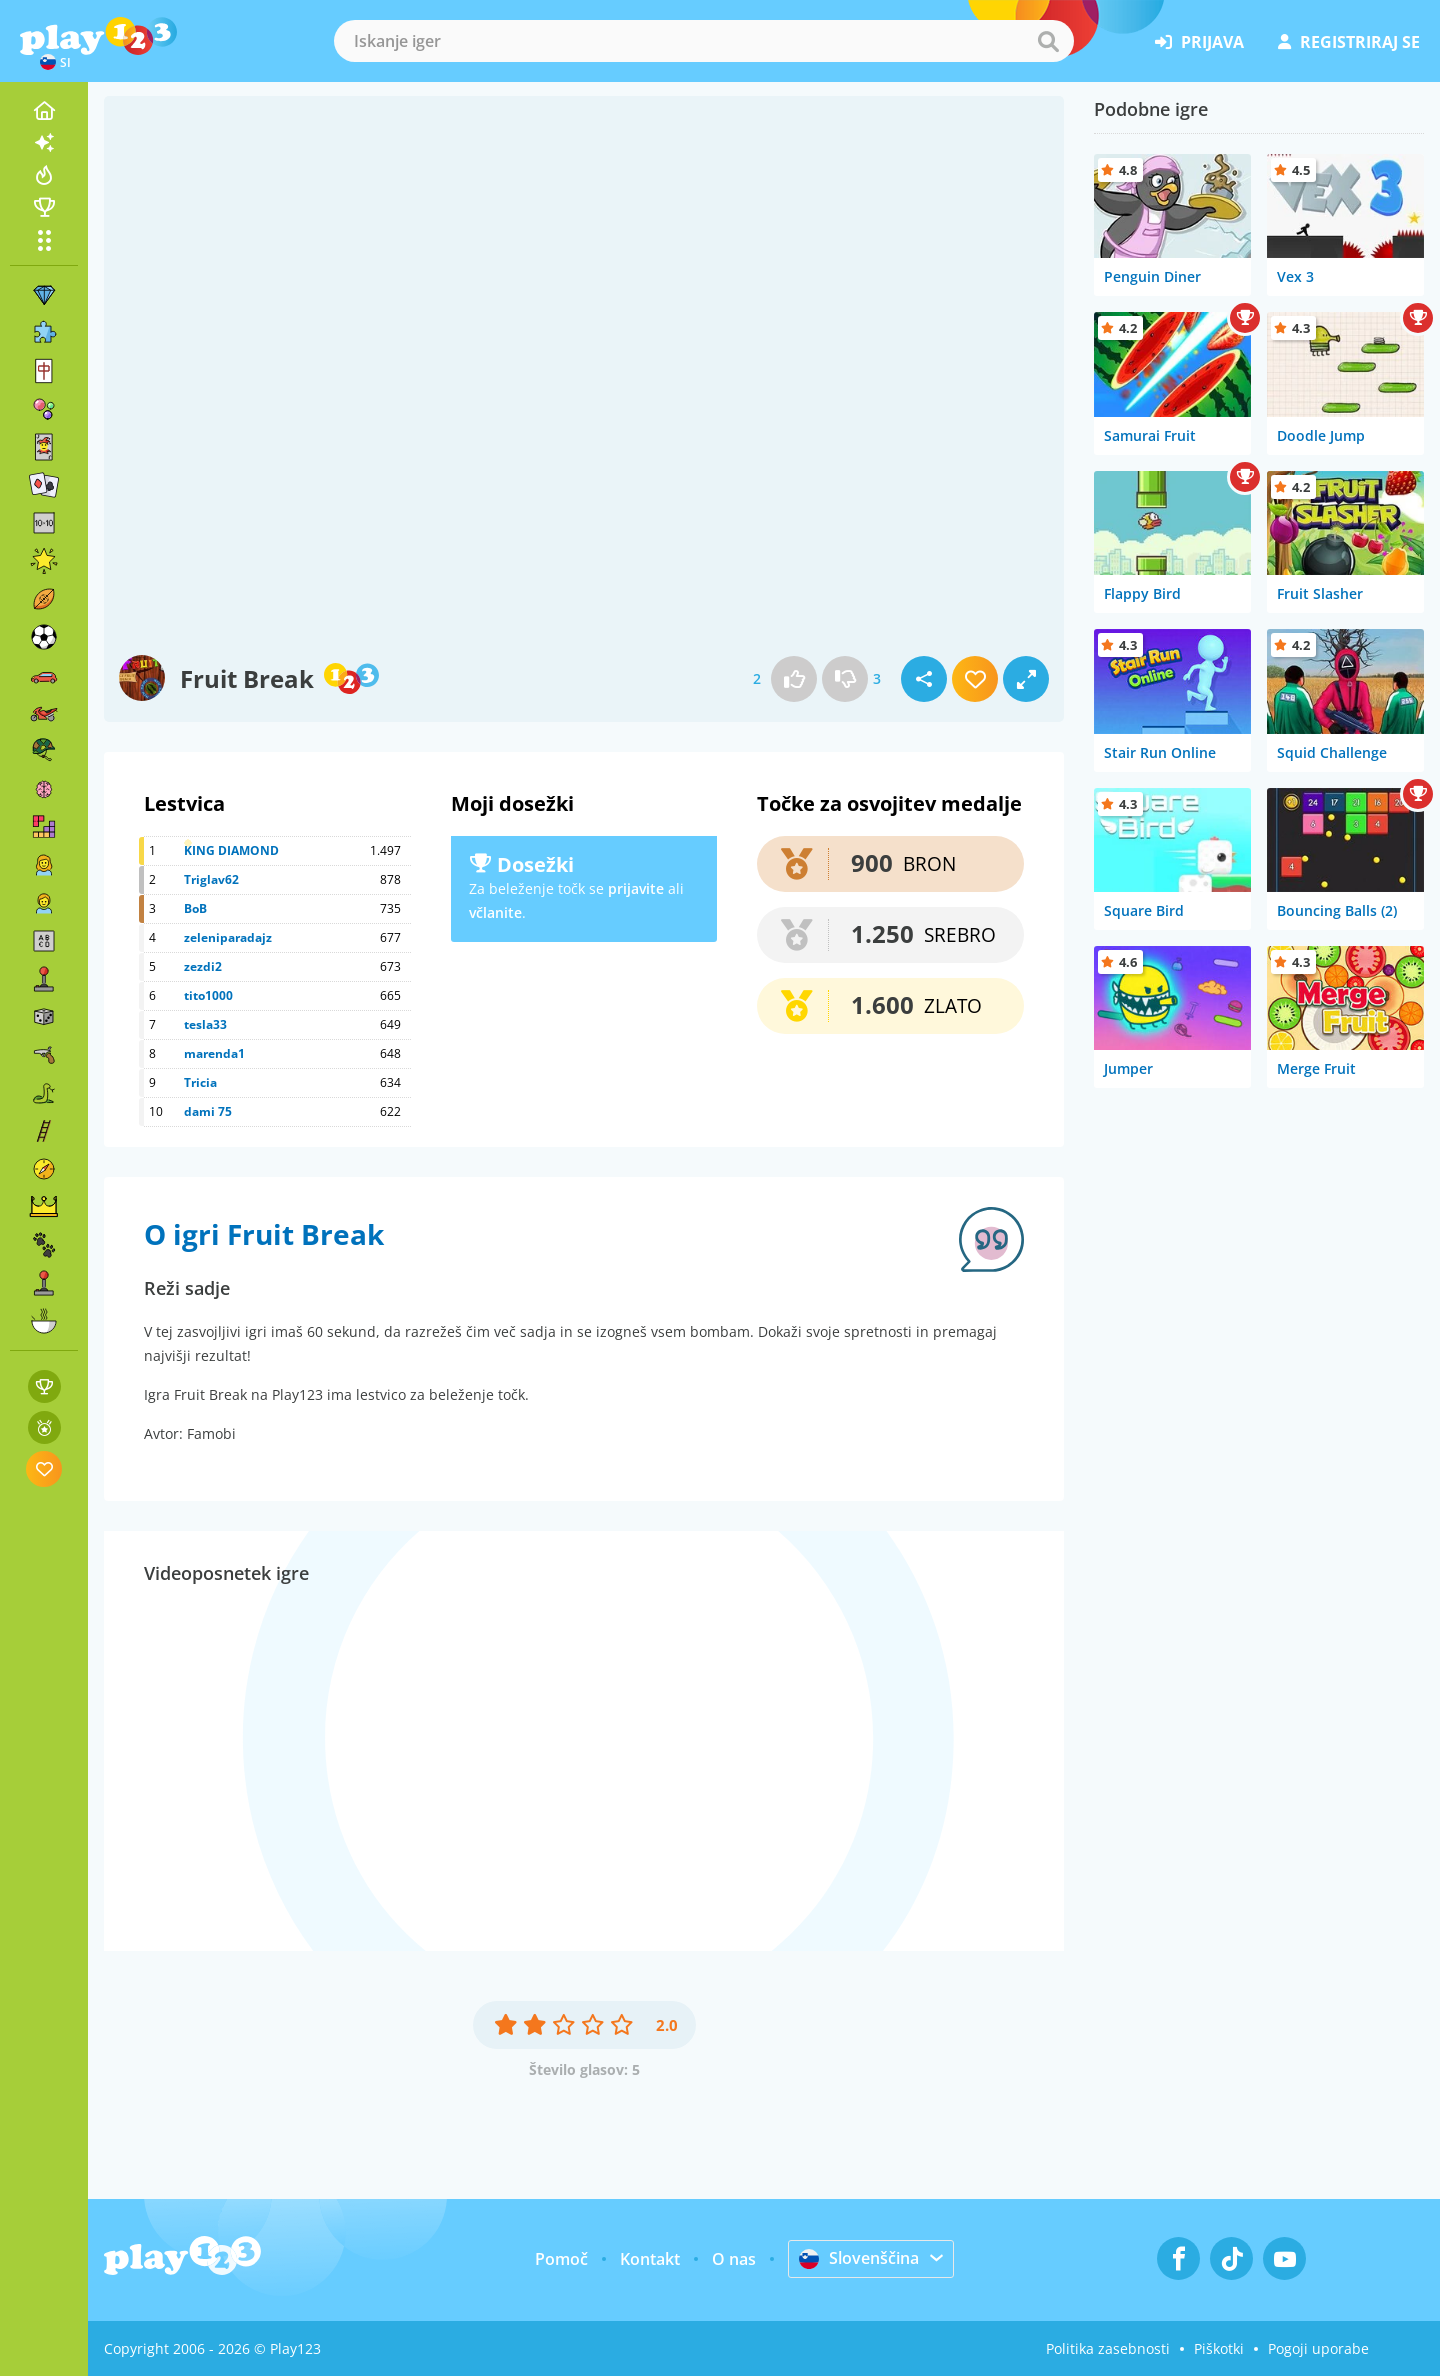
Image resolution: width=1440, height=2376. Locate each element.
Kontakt (650, 2259)
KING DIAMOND (231, 850)
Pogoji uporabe (1318, 2348)
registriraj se (1349, 42)
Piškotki (1219, 2348)
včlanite (495, 912)
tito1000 (208, 995)
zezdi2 (203, 966)
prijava (1199, 42)
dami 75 (208, 1111)
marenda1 (214, 1053)
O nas (734, 2259)
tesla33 (205, 1024)
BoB (195, 908)
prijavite (636, 888)
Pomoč (561, 2259)
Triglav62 (211, 879)
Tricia (200, 1082)
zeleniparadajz (228, 937)
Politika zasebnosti (1108, 2348)
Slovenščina (859, 2258)
